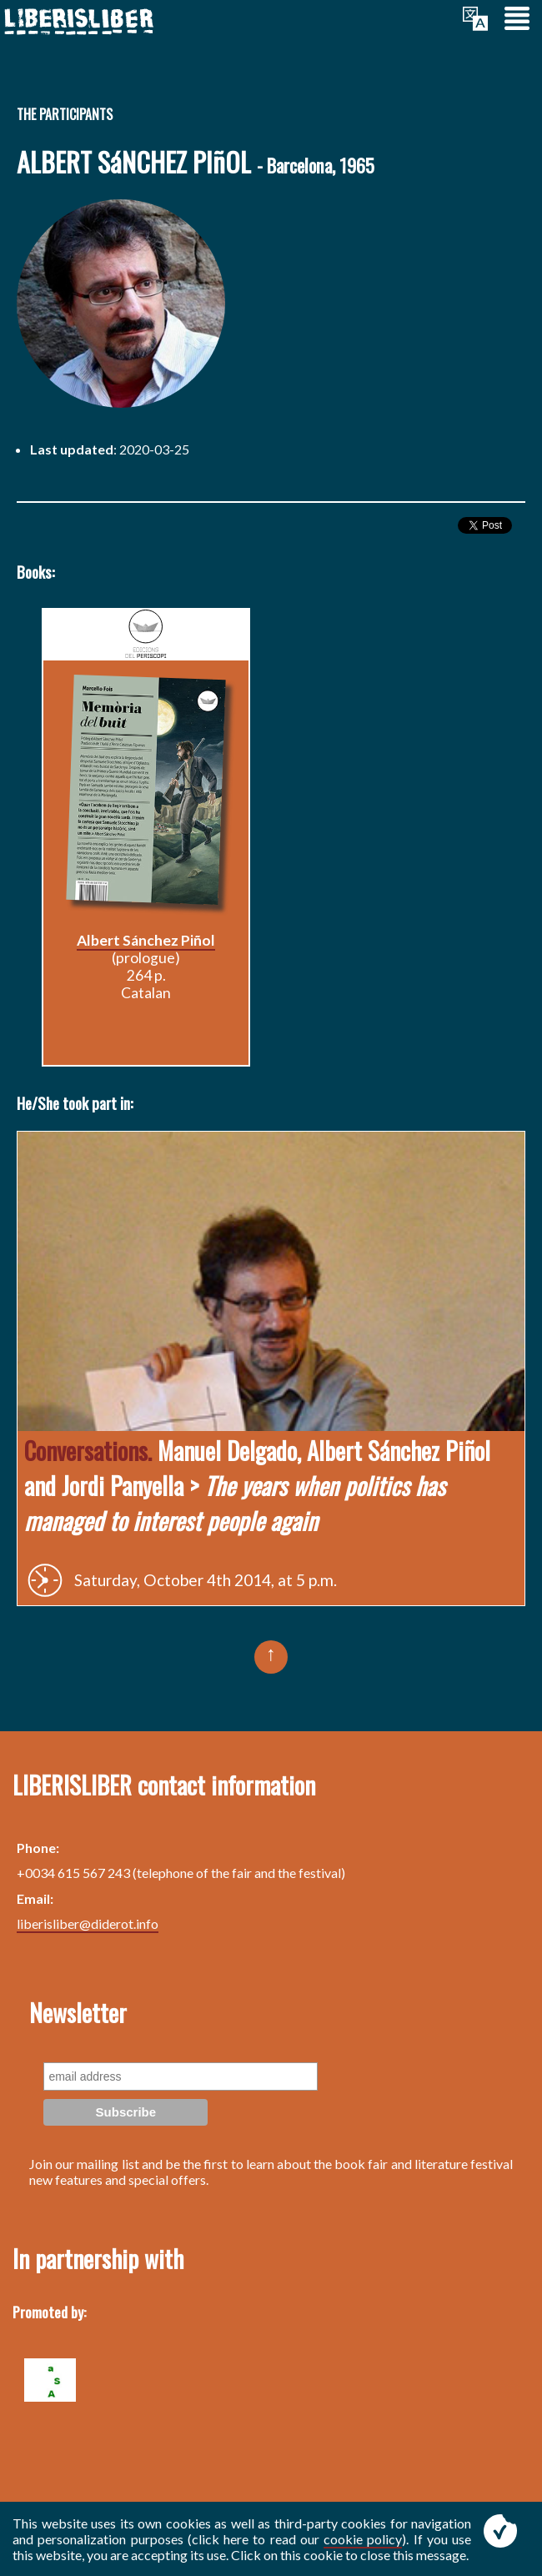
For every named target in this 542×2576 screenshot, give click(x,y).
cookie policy (363, 2539)
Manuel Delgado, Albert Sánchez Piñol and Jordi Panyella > (257, 1485)
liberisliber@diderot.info (87, 1923)
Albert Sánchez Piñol (146, 940)
